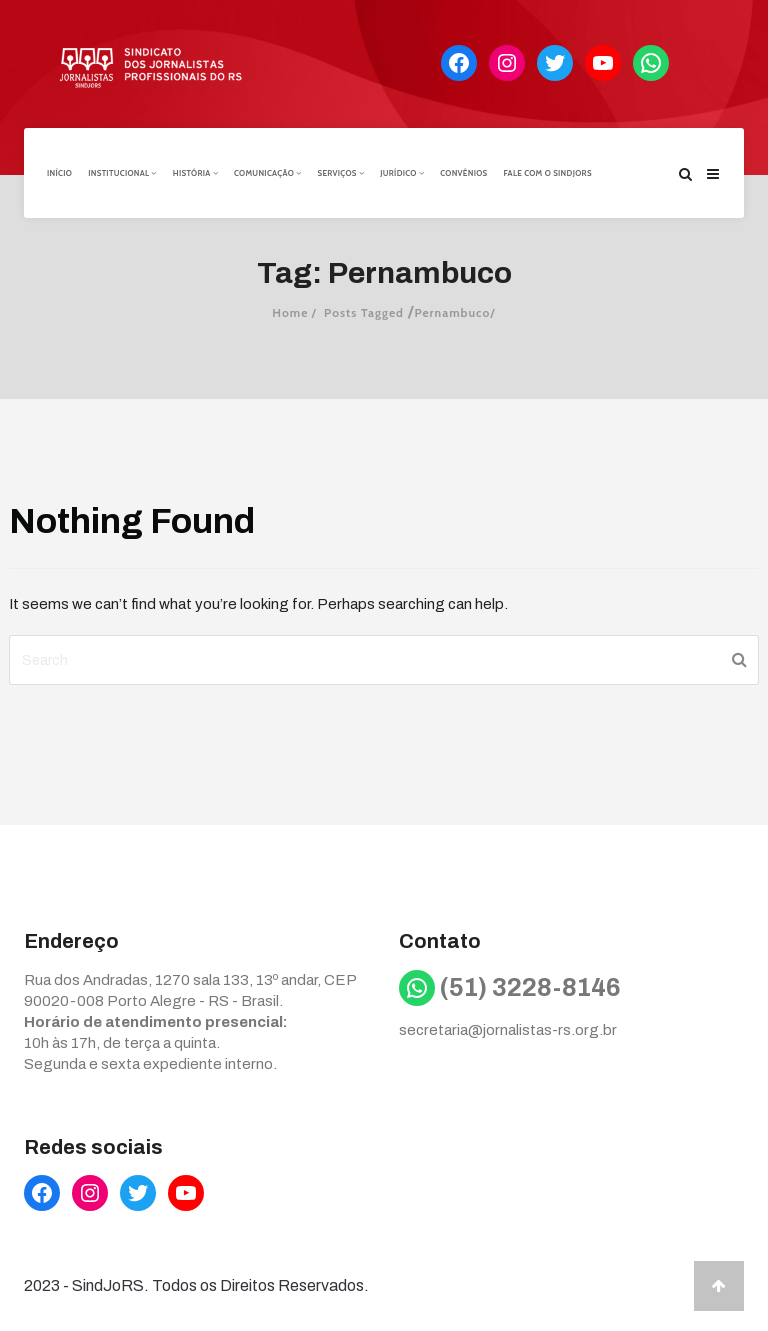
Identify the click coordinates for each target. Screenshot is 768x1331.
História (195, 173)
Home (290, 312)
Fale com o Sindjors (548, 173)
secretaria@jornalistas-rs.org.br (508, 1030)
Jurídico (402, 173)
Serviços (340, 173)
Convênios (463, 173)
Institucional (122, 173)
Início (59, 173)
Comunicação (267, 173)
